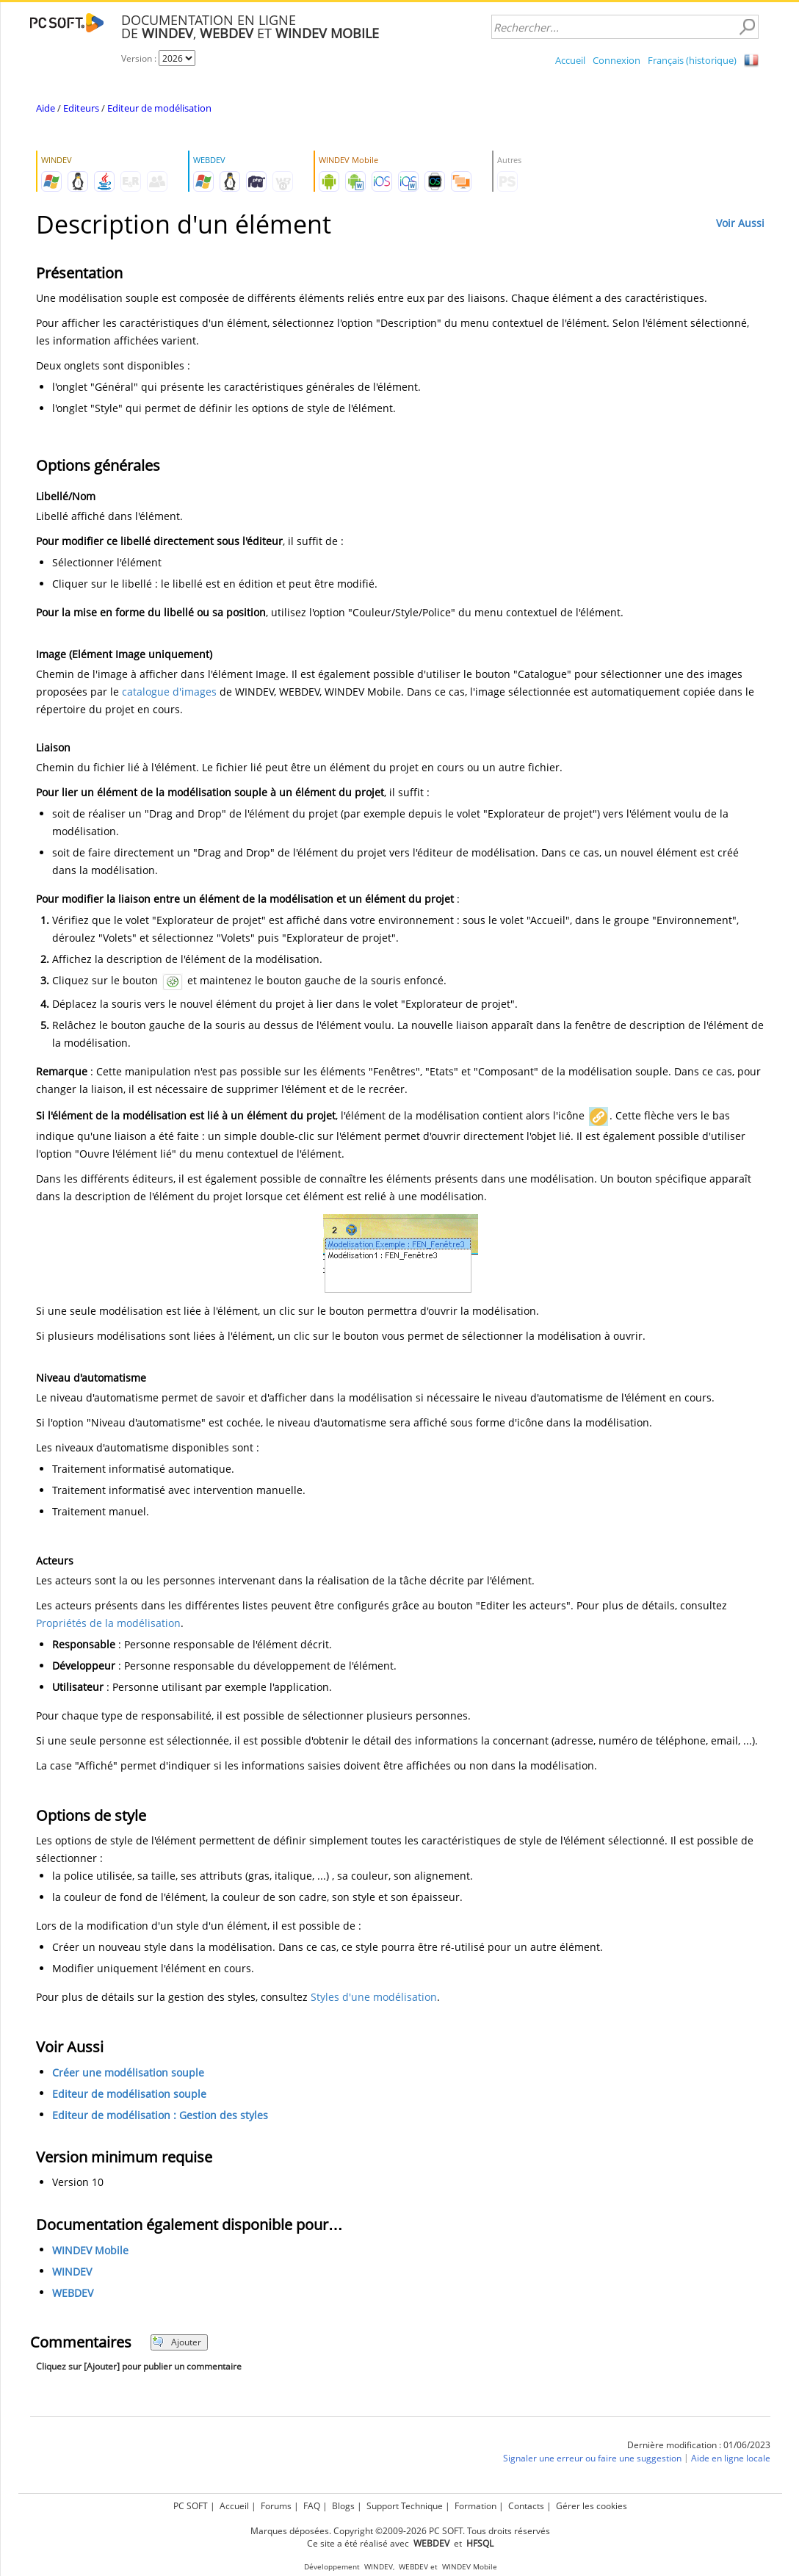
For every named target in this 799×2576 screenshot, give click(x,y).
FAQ (311, 2506)
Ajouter (176, 2342)
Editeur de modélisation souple (129, 2094)
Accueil (570, 60)
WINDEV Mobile (90, 2250)
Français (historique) (692, 60)
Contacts (526, 2506)
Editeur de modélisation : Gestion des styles (160, 2115)
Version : (140, 58)
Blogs (343, 2506)
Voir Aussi (740, 223)
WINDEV (72, 2272)
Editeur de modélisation (159, 108)
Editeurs (81, 108)
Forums (276, 2506)
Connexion (616, 60)
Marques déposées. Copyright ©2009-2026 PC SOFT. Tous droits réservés (400, 2531)
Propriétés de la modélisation (108, 1623)
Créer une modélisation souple (128, 2072)
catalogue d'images (169, 692)
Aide (45, 108)
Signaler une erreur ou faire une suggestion (592, 2458)
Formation (475, 2506)
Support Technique (404, 2506)
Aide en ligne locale (730, 2458)
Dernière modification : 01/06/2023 (698, 2445)
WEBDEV (72, 2293)
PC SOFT (190, 2506)
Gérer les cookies (591, 2506)
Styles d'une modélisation (374, 1997)
